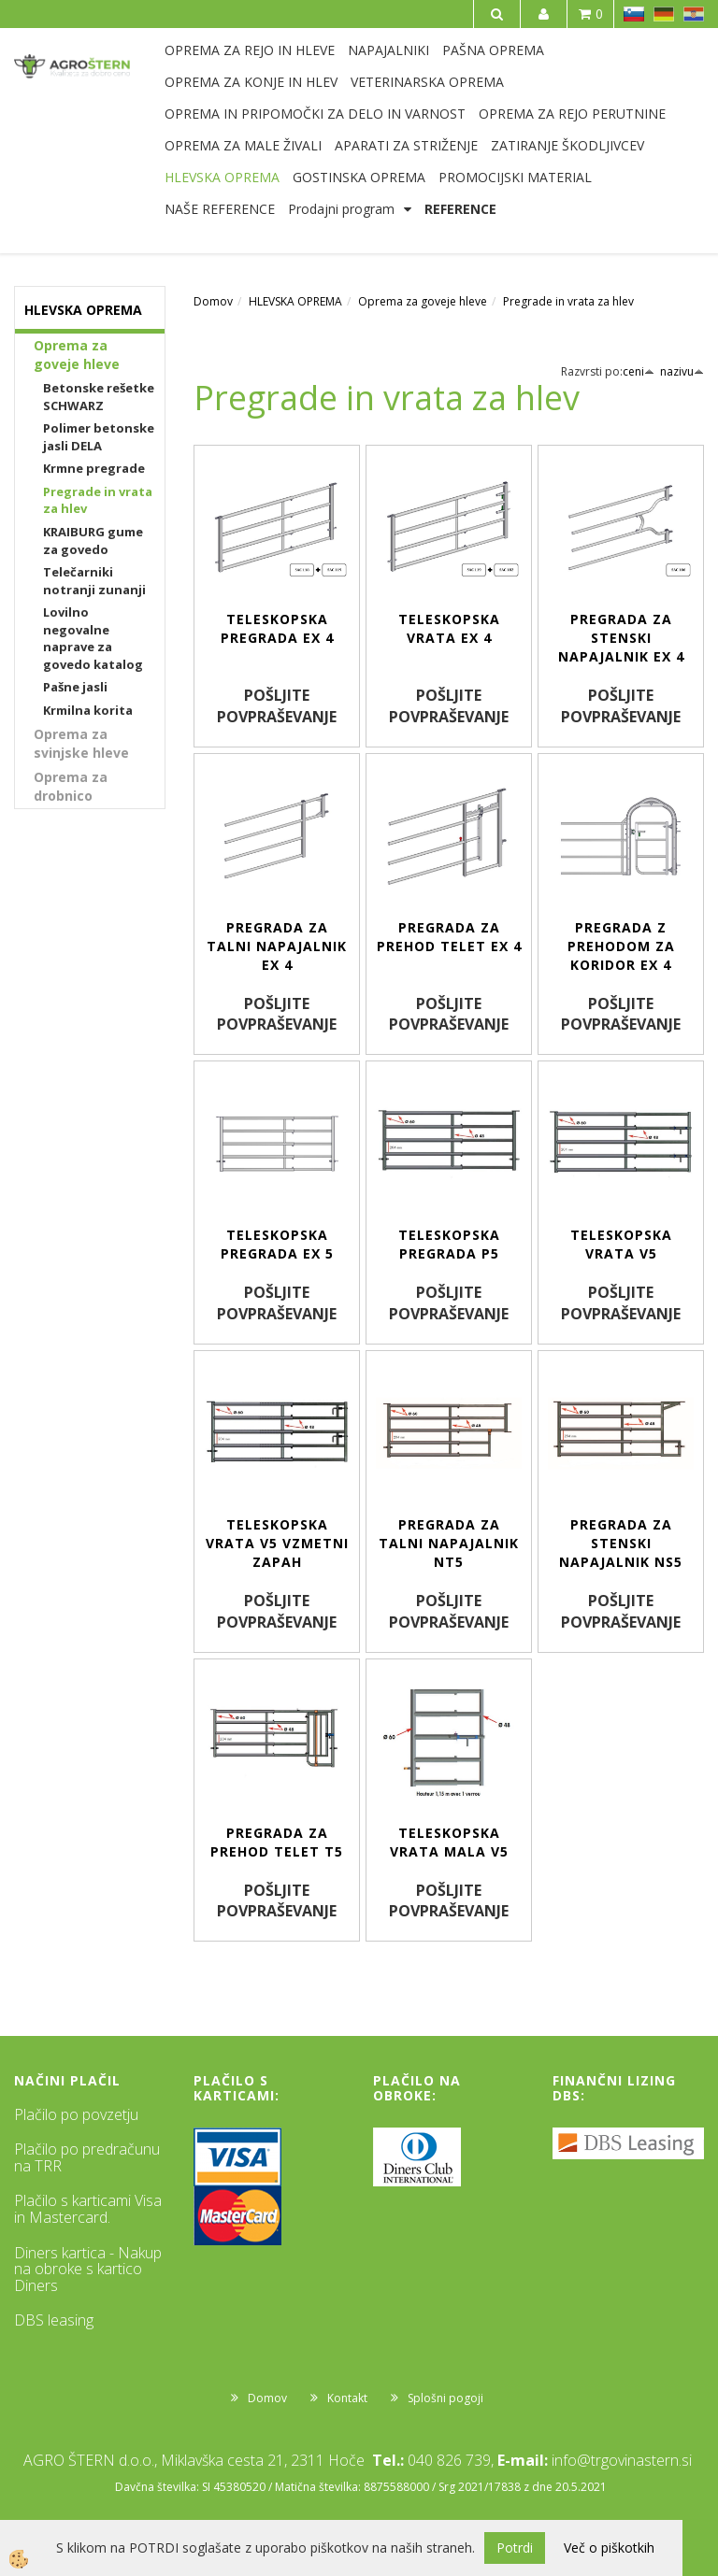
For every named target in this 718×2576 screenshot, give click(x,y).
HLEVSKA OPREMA (222, 177)
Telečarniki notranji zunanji (94, 580)
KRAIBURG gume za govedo (93, 540)
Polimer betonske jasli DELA (98, 437)
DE (663, 14)
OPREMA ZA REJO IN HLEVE (250, 50)
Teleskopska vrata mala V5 (449, 1842)
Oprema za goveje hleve (77, 354)
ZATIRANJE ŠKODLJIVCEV (567, 145)
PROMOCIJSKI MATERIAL (515, 177)
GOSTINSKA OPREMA (359, 177)
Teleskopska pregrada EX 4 (277, 628)
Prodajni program (341, 209)
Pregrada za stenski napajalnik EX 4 (621, 637)
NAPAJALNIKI (388, 50)
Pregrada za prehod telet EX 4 (449, 936)
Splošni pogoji (445, 2398)
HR (693, 14)
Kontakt (347, 2398)
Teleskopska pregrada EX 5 (277, 1244)
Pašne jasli (75, 686)
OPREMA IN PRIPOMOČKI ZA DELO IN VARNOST (315, 113)
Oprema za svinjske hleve (81, 743)
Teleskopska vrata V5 (621, 1244)
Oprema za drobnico (71, 786)
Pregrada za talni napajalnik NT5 (449, 1543)
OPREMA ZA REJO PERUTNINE (572, 113)
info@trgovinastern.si (622, 2460)
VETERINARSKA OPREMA (427, 82)
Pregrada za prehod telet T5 (276, 1842)
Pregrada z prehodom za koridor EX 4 (621, 946)
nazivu (682, 371)
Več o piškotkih (609, 2547)
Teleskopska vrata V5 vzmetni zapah (277, 1543)
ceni (638, 371)
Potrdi (514, 2547)
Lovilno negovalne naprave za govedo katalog (93, 638)
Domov (213, 301)
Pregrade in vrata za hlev (97, 500)
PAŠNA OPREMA (493, 50)
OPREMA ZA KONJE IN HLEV (251, 82)
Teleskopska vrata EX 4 (449, 628)
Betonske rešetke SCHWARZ (98, 396)
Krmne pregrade (94, 468)
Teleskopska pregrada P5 (449, 1244)
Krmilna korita (88, 710)
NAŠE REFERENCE (220, 209)
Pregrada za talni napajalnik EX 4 (277, 946)
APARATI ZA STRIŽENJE (406, 145)
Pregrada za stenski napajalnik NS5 (620, 1543)
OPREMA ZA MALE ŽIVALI (243, 145)
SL (634, 14)
